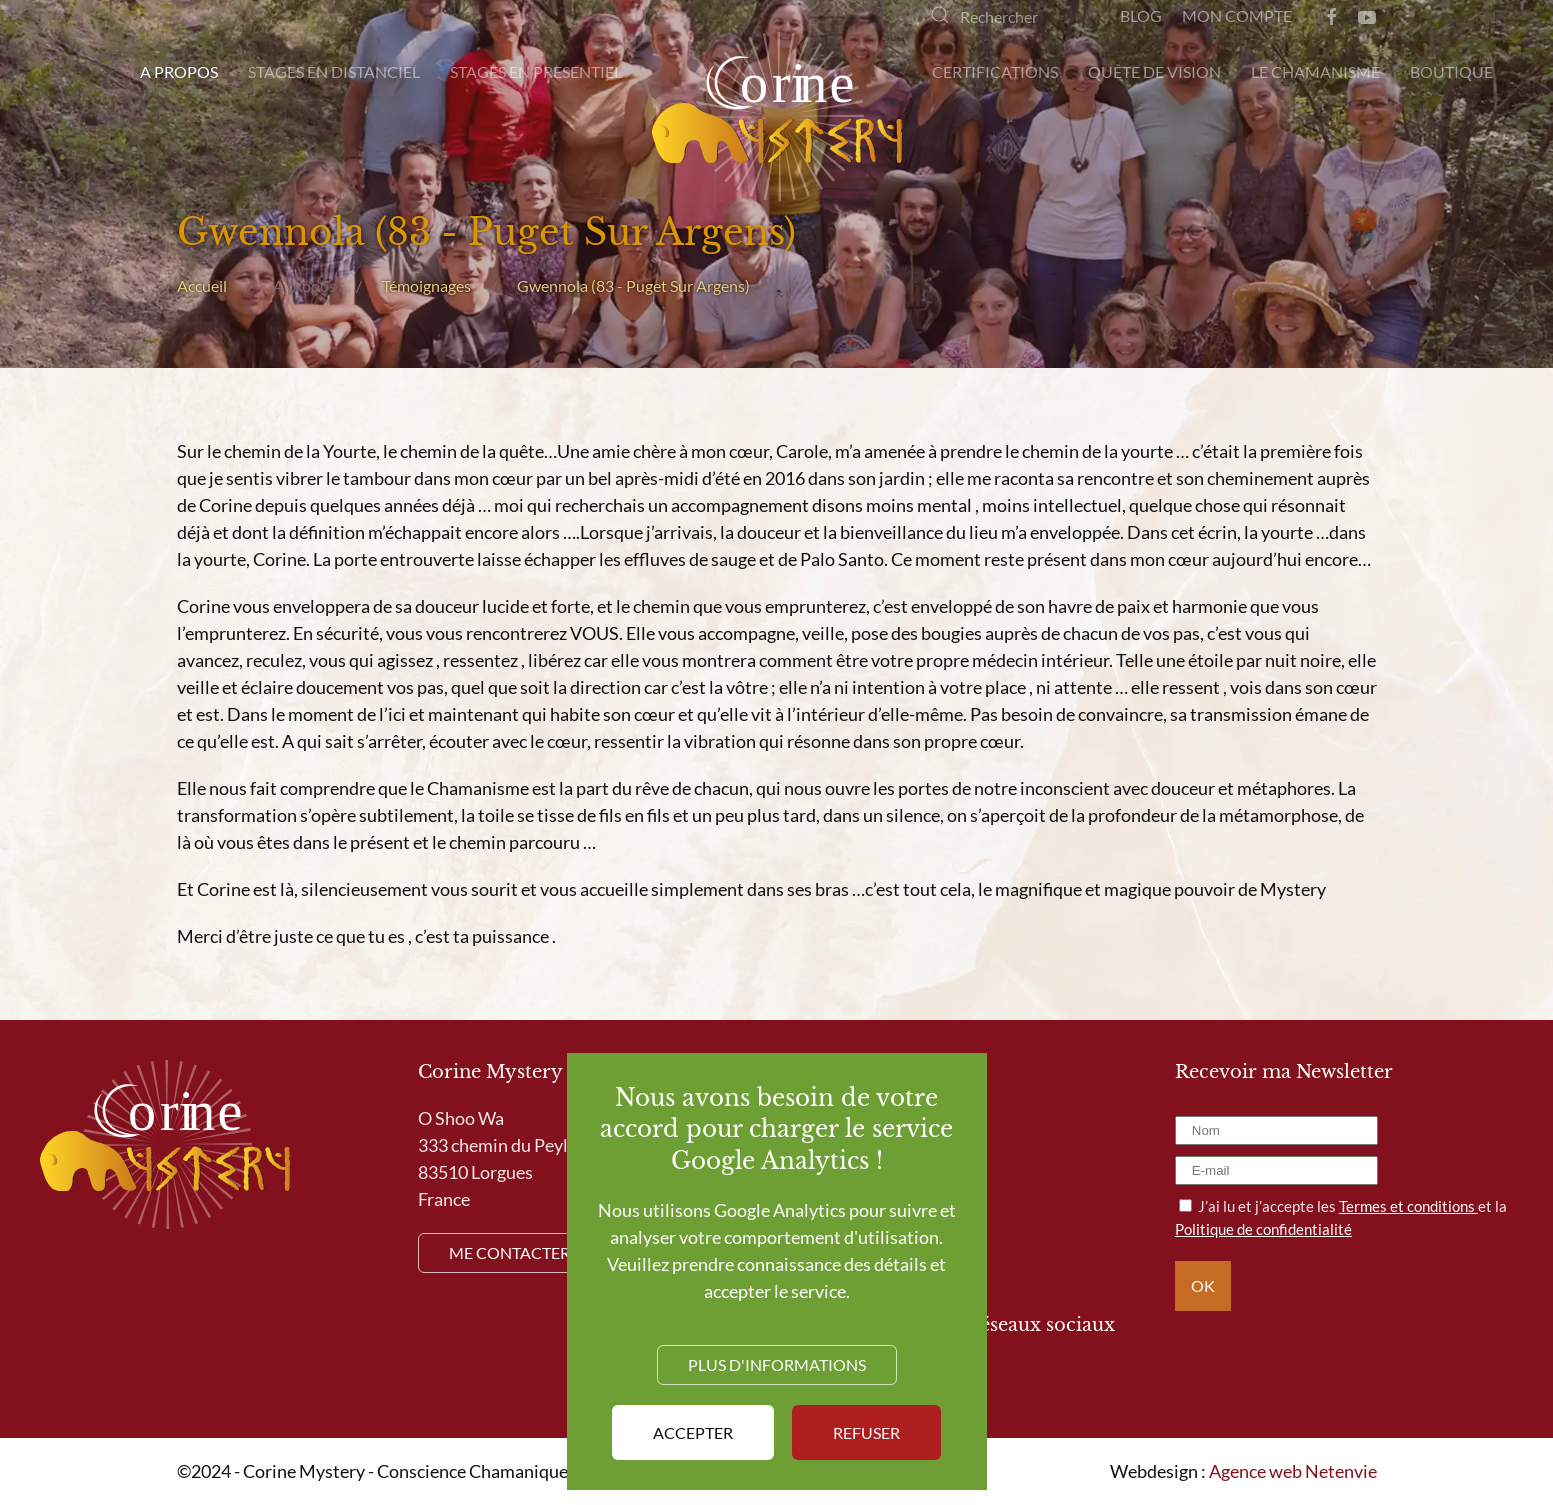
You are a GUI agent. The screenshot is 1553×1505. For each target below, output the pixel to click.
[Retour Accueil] (777, 116)
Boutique (1451, 71)
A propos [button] (179, 71)
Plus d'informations (777, 1364)
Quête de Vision (1154, 71)
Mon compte (1237, 15)
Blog (1141, 15)
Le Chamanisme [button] (1315, 71)
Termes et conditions (1408, 1206)
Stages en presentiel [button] (536, 71)
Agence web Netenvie (1293, 1471)
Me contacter (509, 1252)
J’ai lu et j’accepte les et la (1341, 1217)
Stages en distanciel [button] (334, 71)
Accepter (693, 1432)
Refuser (866, 1432)
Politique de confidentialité (1263, 1229)
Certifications (995, 71)
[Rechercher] (1005, 16)
